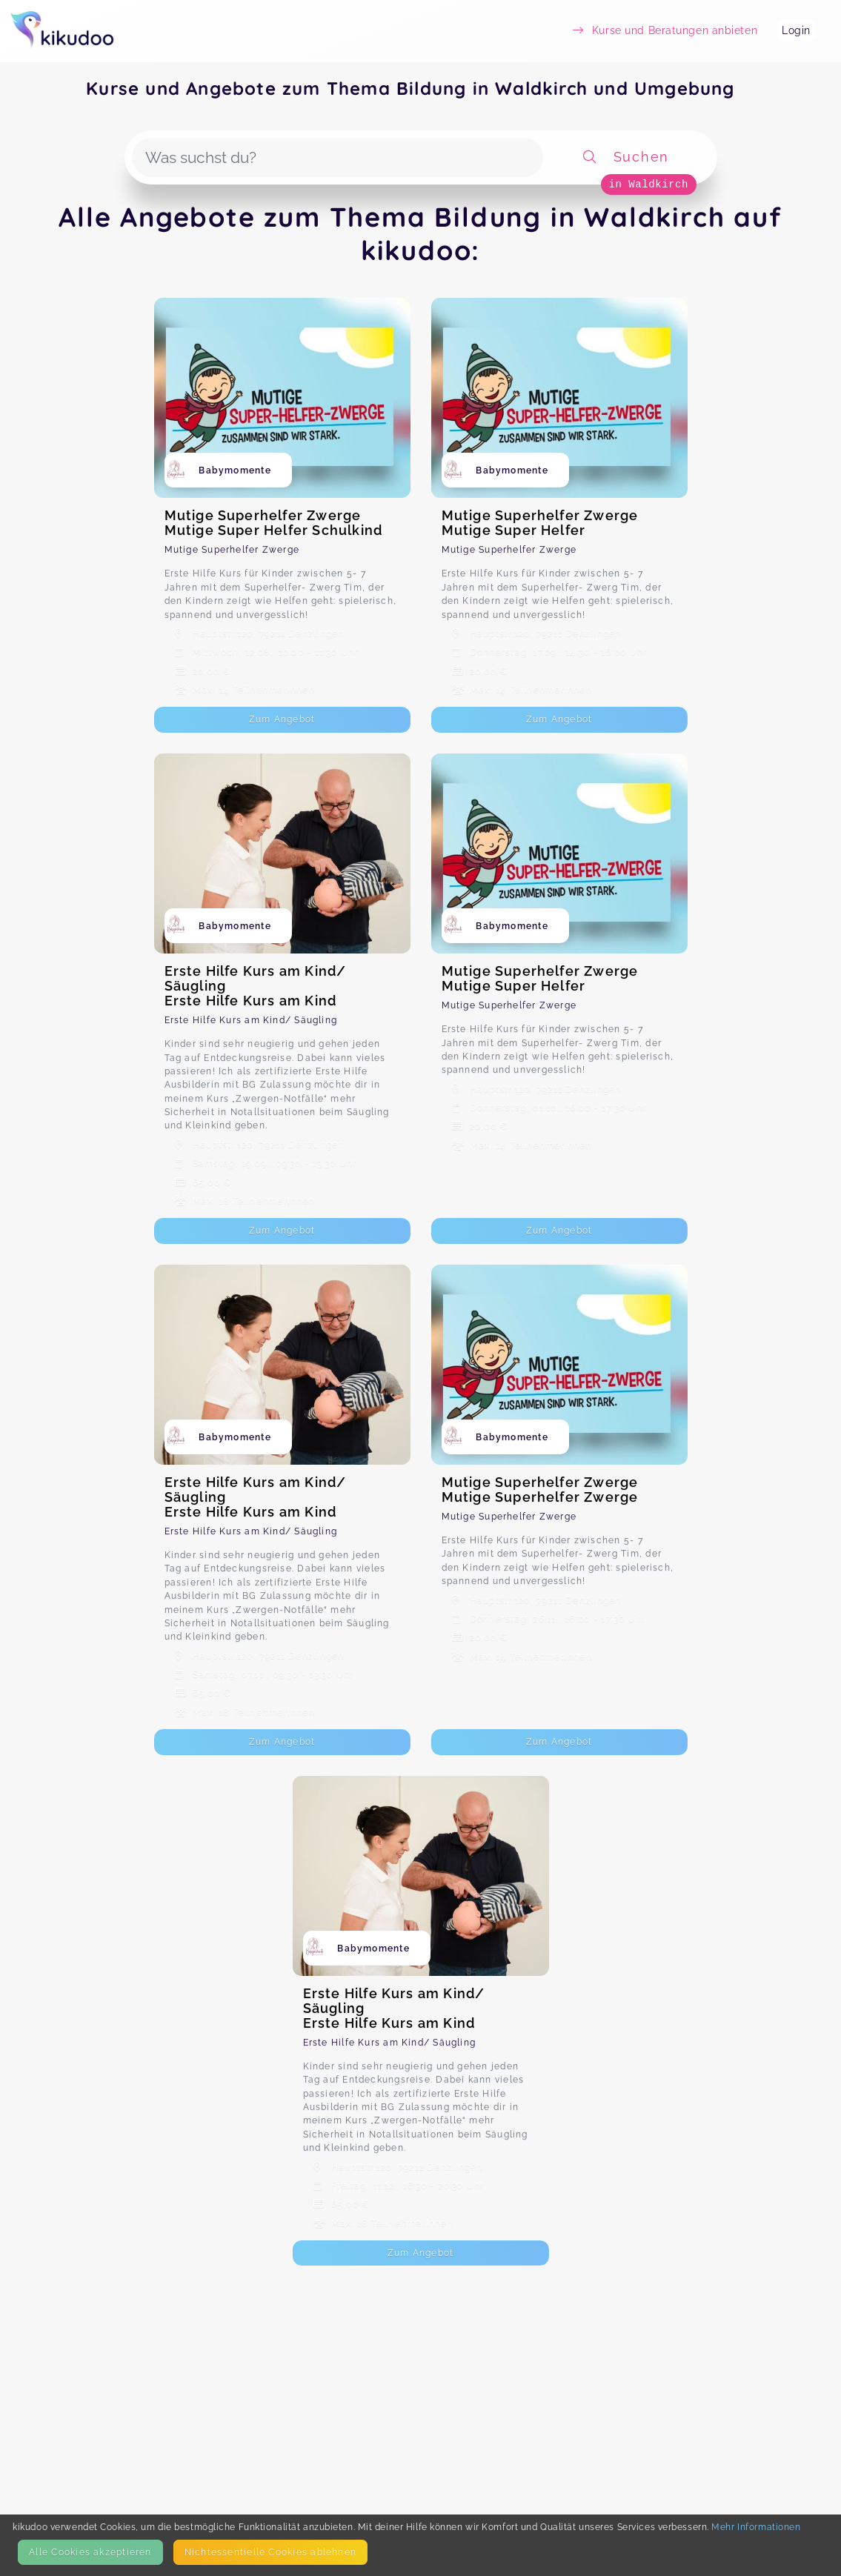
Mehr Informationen (755, 2526)
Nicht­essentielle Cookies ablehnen (270, 2551)
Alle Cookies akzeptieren (90, 2551)
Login (796, 30)
